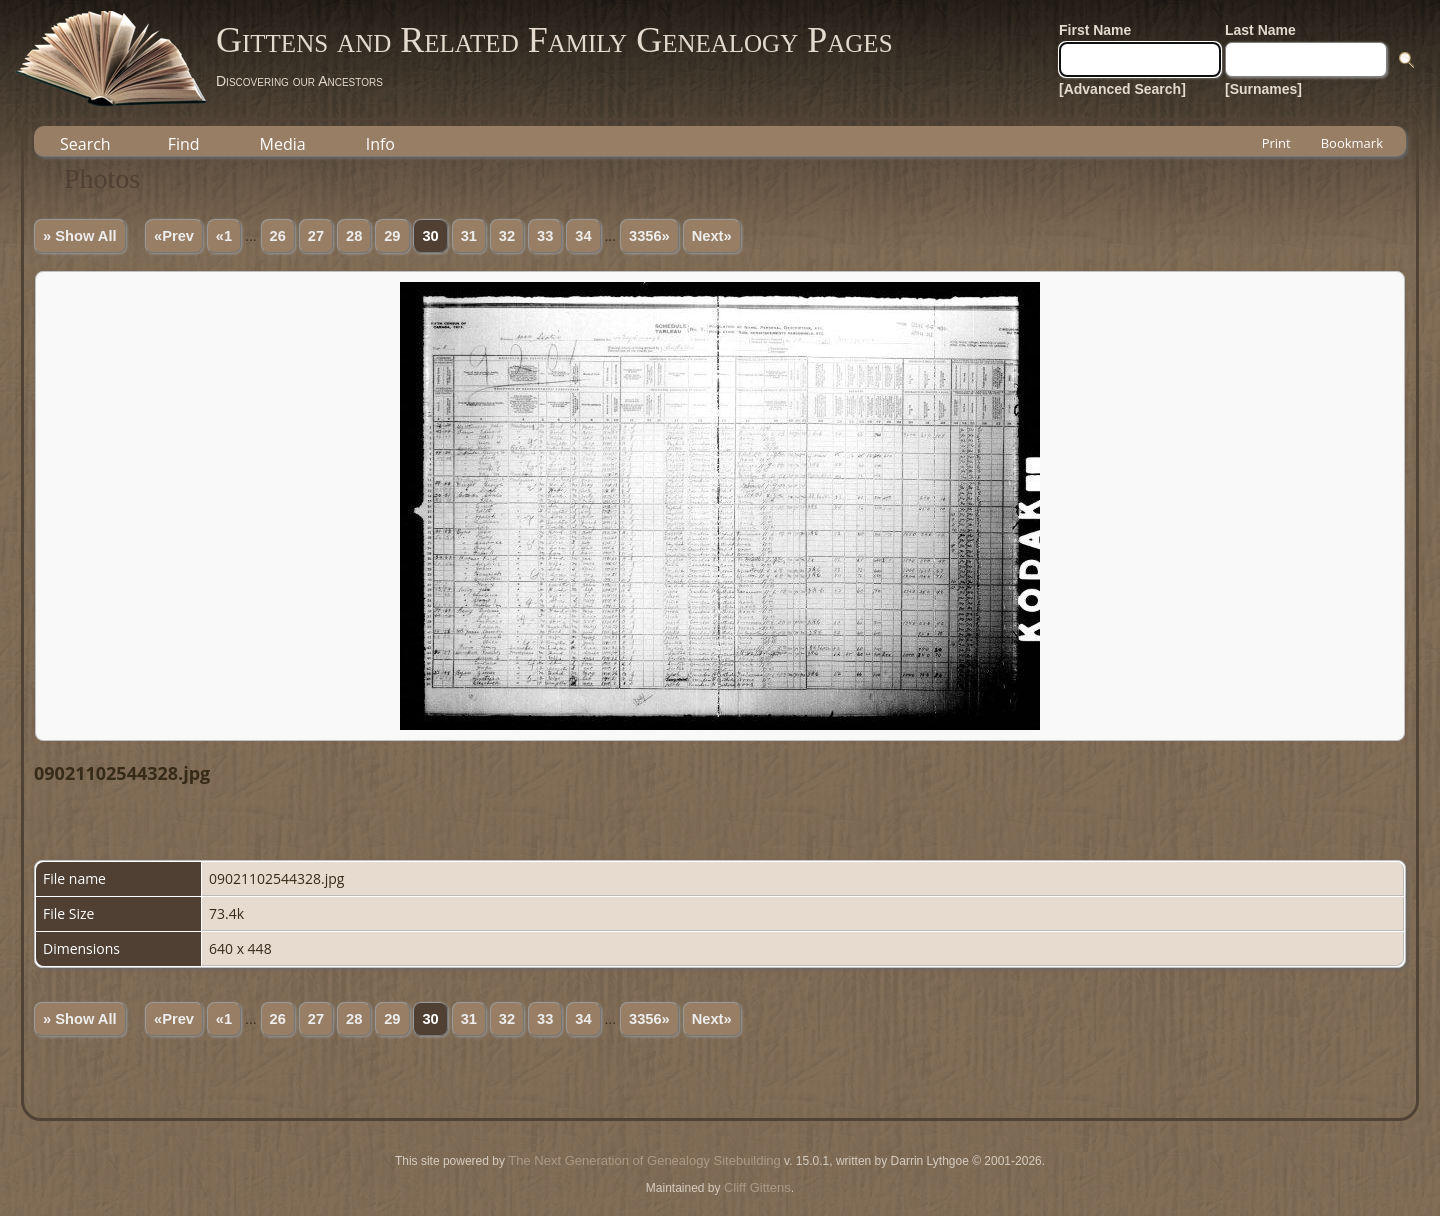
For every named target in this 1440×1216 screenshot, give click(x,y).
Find (184, 144)
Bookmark (1352, 143)
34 (583, 236)
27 (316, 236)
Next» (712, 236)
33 (545, 236)
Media (283, 144)
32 (507, 236)
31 (469, 236)
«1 (224, 236)
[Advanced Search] (1122, 89)
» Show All (80, 236)
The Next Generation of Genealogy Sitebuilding (644, 1160)
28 (354, 236)
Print (1276, 143)
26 (278, 236)
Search (85, 144)
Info (380, 144)
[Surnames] (1263, 89)
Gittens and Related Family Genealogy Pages (554, 40)
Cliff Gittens (757, 1187)
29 (392, 236)
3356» (649, 236)
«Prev (174, 236)
